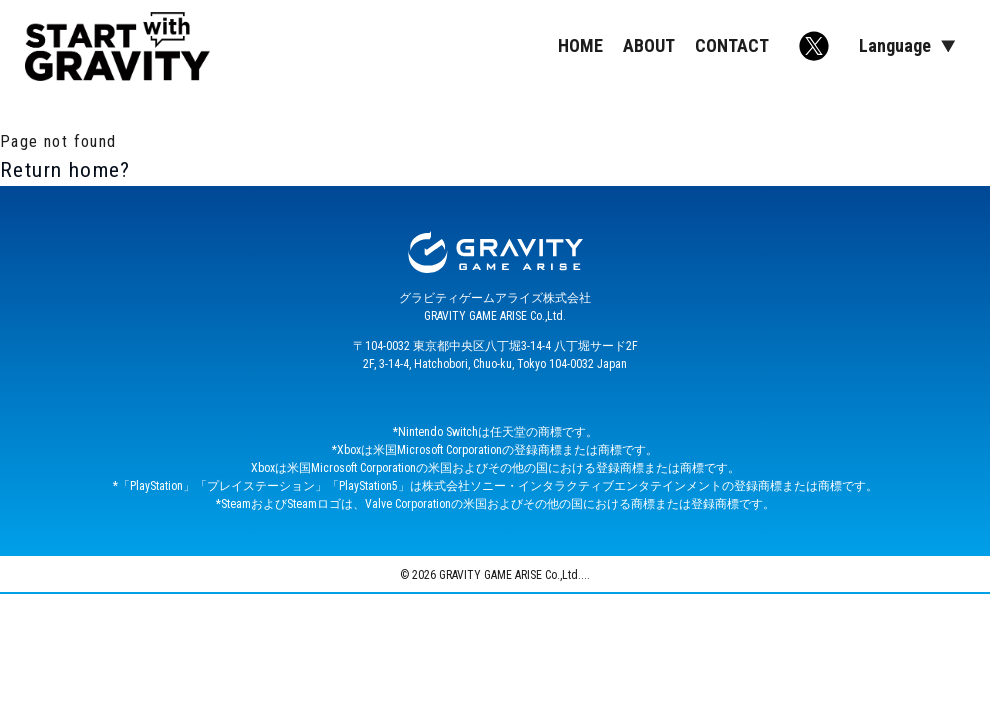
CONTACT (732, 45)
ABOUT (649, 45)
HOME (580, 45)
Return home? (65, 170)
